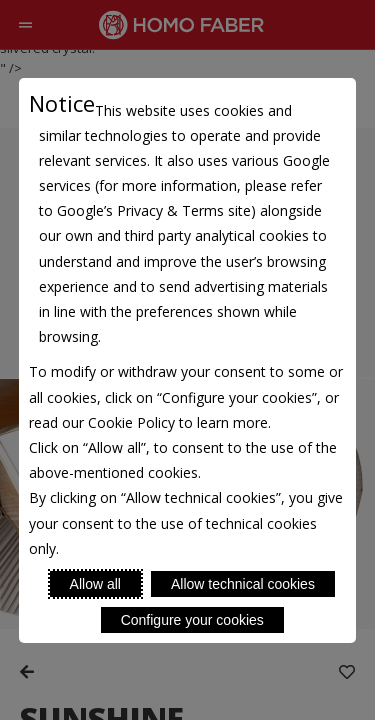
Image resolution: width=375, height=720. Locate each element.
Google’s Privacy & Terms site (154, 210)
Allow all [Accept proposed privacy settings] (95, 584)
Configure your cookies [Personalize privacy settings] (192, 620)
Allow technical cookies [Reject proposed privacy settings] (243, 584)
